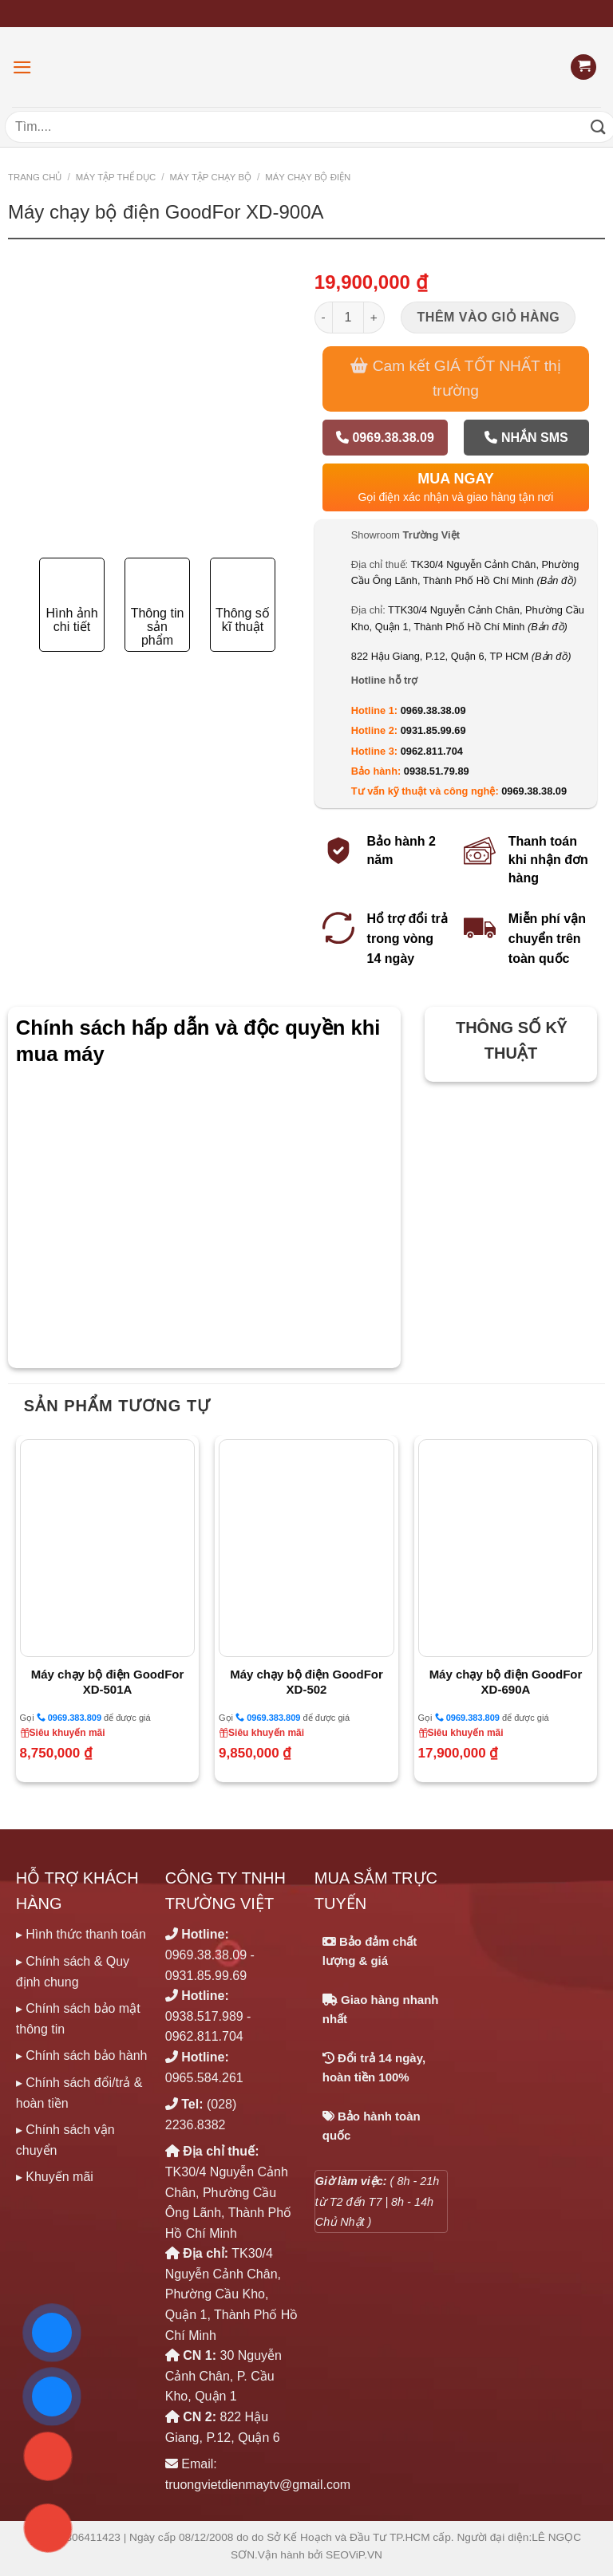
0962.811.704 (432, 751)
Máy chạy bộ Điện (307, 177)
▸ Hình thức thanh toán (81, 1934)
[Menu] (22, 67)
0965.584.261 (204, 2078)
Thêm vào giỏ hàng (488, 317)
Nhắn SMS (526, 437)
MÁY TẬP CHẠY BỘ (210, 177)
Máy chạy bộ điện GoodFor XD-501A (107, 1682)
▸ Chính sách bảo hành (82, 2055)
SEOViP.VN (354, 2555)
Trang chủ (34, 177)
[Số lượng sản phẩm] (348, 317)
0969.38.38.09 (385, 437)
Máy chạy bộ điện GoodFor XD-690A (506, 1682)
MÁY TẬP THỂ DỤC (116, 177)
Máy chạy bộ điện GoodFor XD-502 (306, 1682)
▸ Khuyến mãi (54, 2176)
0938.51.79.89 (436, 771)
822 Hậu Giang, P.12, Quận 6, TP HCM (461, 656)
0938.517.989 (204, 2016)
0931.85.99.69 (433, 730)
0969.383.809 (69, 1717)
